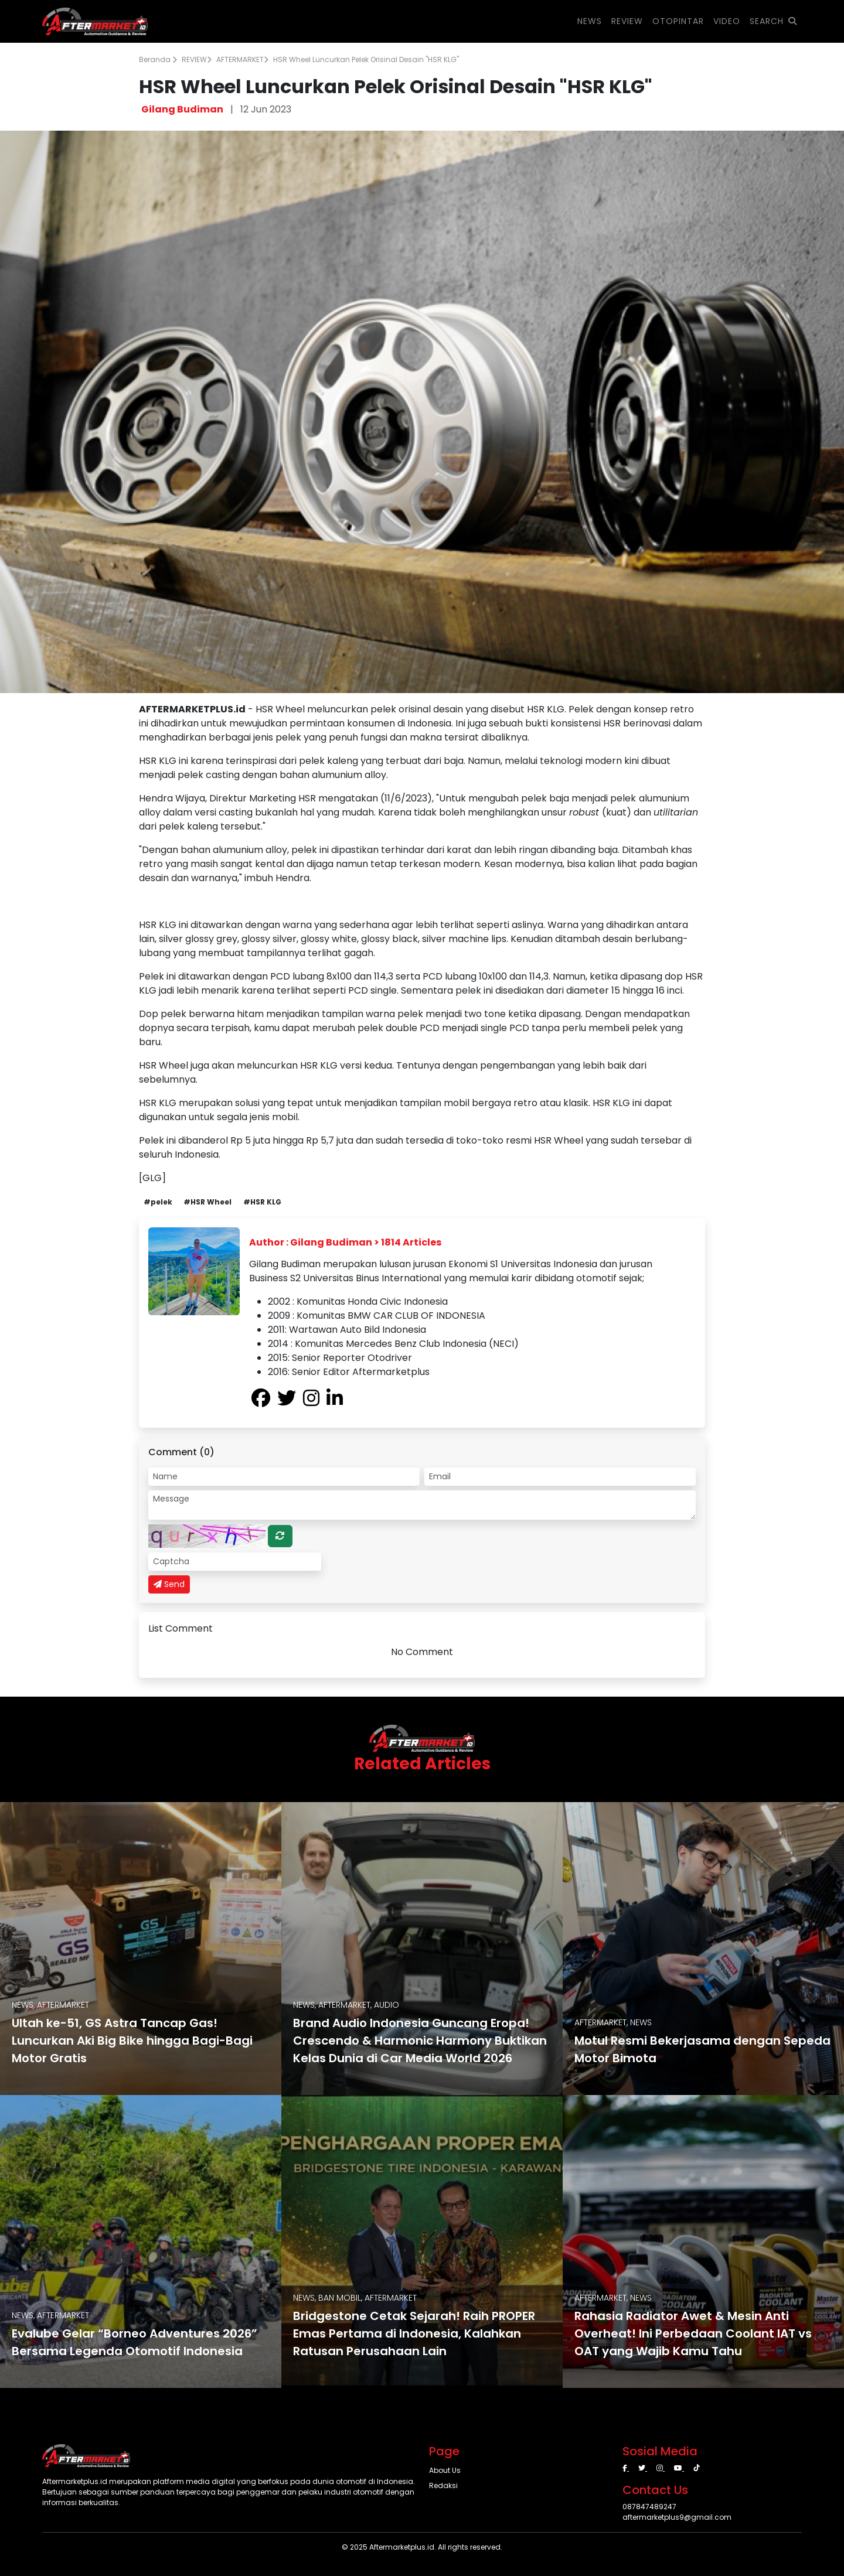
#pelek (158, 1202)
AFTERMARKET (242, 59)
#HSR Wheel (207, 1202)
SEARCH (773, 21)
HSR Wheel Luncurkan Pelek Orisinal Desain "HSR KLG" (366, 59)
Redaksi (443, 2485)
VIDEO (726, 21)
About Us (445, 2470)
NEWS (589, 21)
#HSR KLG (262, 1202)
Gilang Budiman (182, 109)
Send (169, 1584)
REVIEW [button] (627, 21)
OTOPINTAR (678, 21)
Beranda (158, 59)
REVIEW (197, 59)
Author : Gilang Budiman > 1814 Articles (345, 1242)
